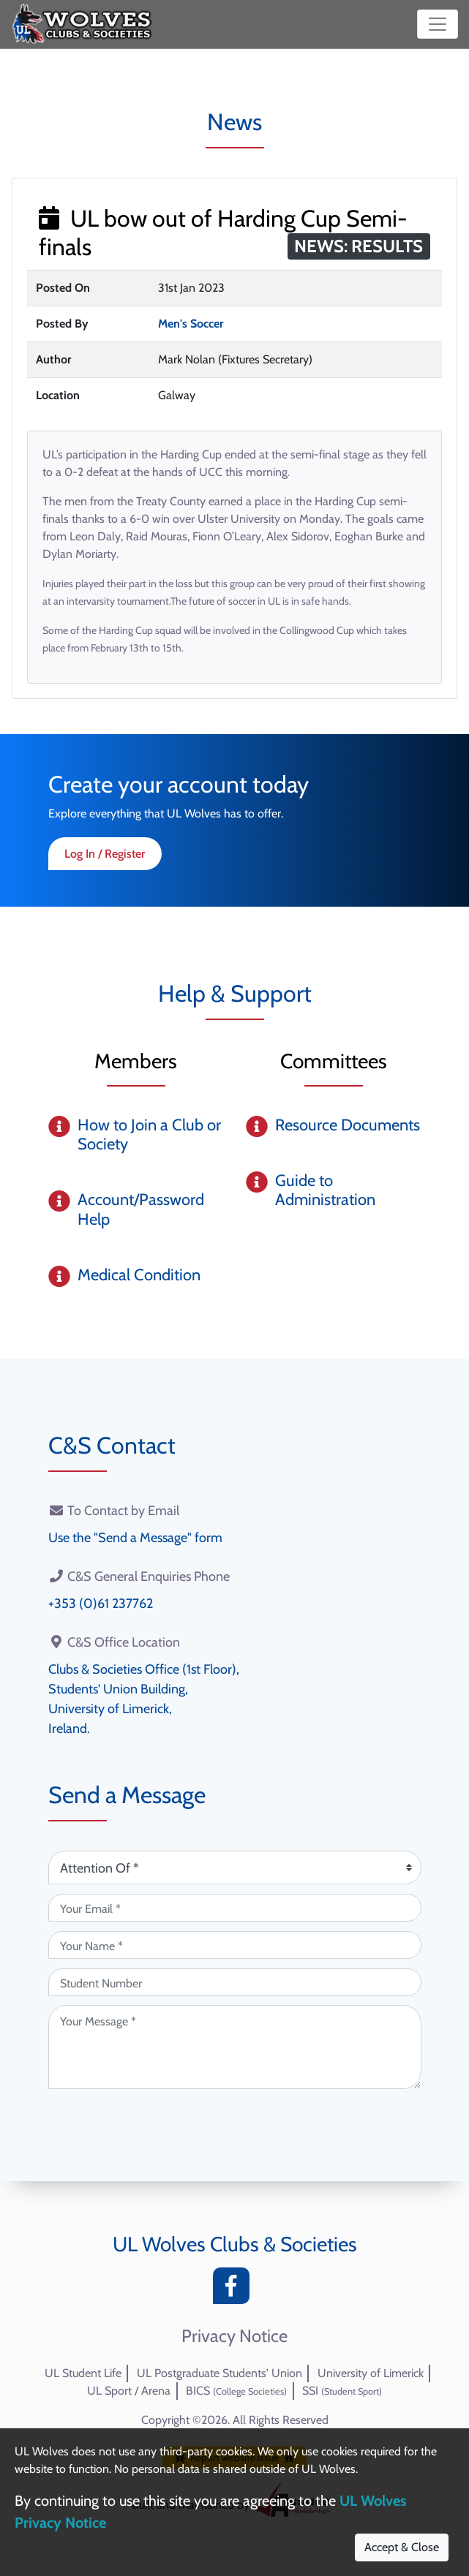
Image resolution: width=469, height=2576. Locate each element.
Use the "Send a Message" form (135, 1538)
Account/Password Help (141, 1209)
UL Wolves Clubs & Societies (235, 2244)
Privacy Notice (234, 2336)
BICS (236, 2391)
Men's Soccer (190, 324)
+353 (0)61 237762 (100, 1603)
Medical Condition (139, 1275)
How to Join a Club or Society (149, 1134)
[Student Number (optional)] (234, 1982)
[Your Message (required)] (234, 2047)
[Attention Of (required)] (234, 1867)
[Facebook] (235, 2290)
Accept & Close (401, 2547)
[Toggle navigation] (437, 24)
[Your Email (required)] (234, 1908)
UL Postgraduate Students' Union (219, 2373)
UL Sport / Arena (128, 2391)
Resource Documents (347, 1125)
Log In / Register (104, 854)
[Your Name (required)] (234, 1945)
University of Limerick (371, 2373)
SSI (342, 2391)
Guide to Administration (325, 1190)
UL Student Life (83, 2373)
